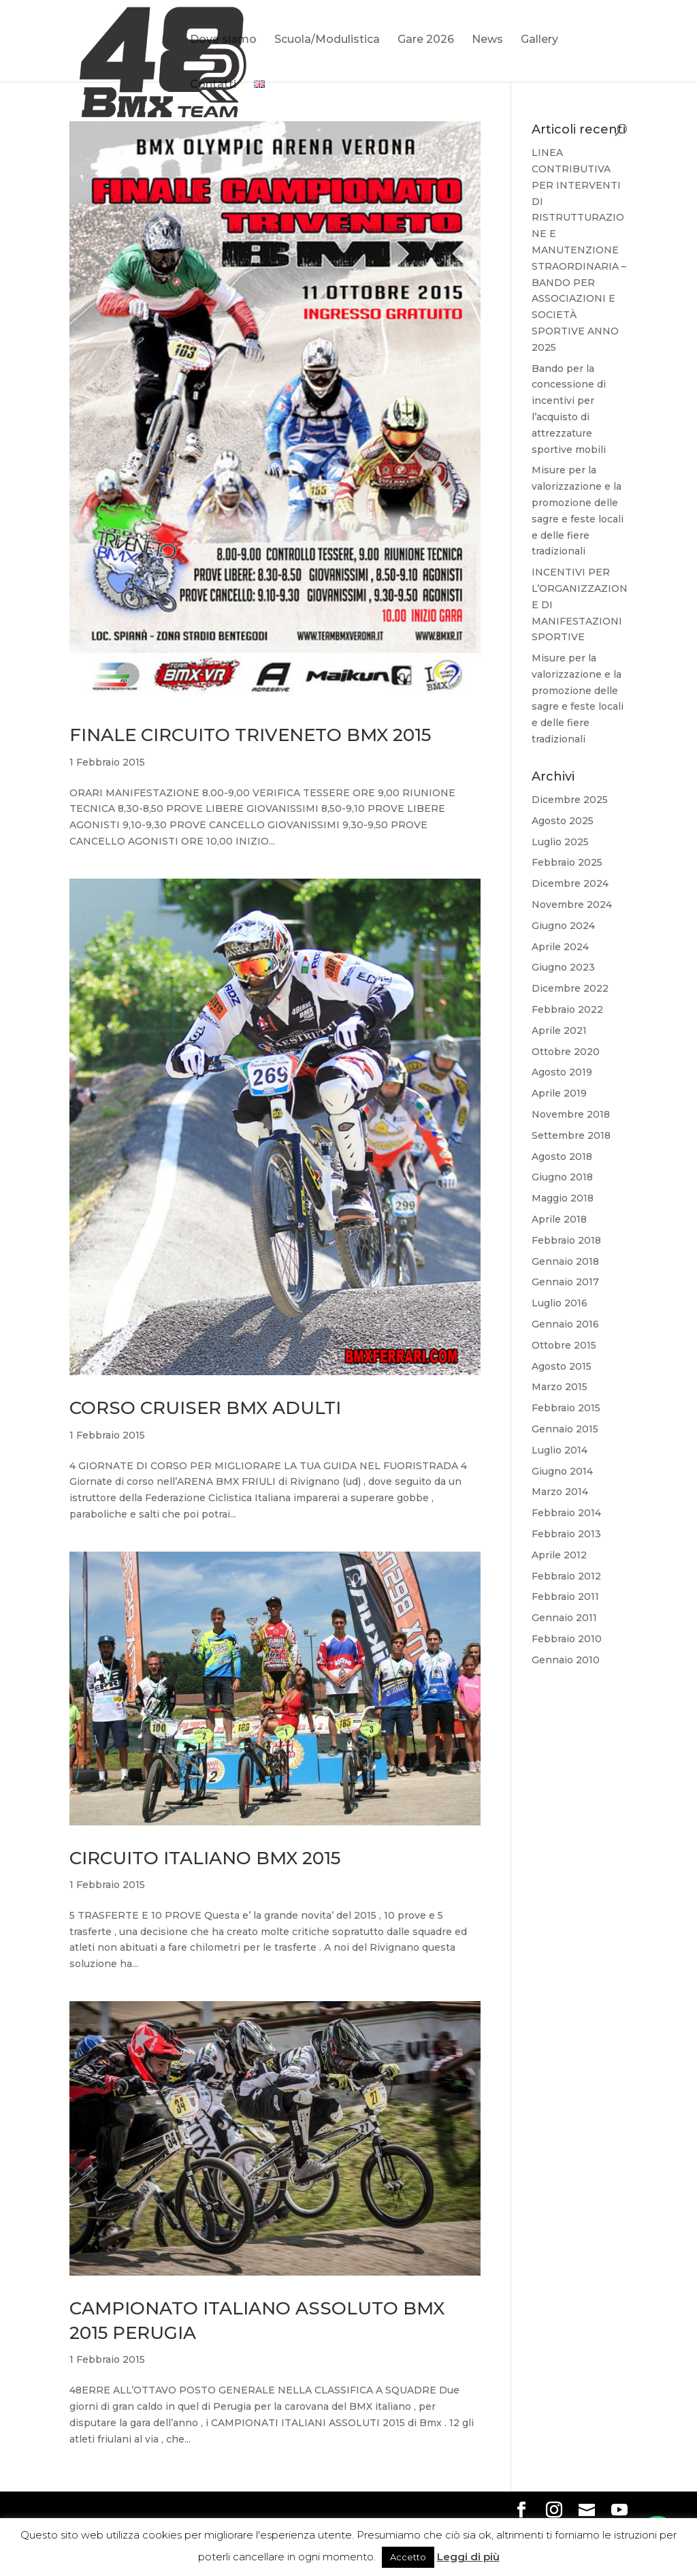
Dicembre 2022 (570, 988)
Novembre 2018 (571, 1114)
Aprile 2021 (559, 1030)
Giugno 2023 (563, 967)
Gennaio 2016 (565, 1324)
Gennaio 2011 (564, 1618)
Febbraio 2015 (566, 1408)
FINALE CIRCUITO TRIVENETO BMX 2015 (250, 735)
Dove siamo (223, 40)
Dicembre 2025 (570, 800)
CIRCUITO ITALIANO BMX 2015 (204, 1858)
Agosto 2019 (562, 1072)
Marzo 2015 (559, 1387)
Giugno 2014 (562, 1471)
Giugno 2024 (563, 926)
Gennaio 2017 (565, 1282)
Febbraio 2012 (566, 1576)
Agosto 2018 (562, 1156)
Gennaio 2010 (566, 1660)
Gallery (539, 40)
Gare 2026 (426, 40)
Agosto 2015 (561, 1366)
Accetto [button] (408, 2556)
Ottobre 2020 (566, 1052)
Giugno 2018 (562, 1177)
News (487, 40)
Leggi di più (468, 2556)
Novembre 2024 (572, 904)
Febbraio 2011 (565, 1596)
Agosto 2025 (563, 821)
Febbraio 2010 (567, 1639)
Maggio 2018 (563, 1198)
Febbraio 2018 (566, 1240)
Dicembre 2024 (570, 883)
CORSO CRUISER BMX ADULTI (205, 1408)
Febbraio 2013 (566, 1534)
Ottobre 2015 (564, 1345)
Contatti (213, 85)
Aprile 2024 (560, 947)
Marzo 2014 (560, 1492)
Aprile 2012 (559, 1555)
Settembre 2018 (571, 1135)
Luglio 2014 (559, 1450)
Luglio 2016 (559, 1303)
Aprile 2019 (559, 1093)
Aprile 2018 (559, 1219)
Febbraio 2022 (567, 1009)
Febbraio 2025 (567, 862)
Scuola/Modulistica (327, 40)
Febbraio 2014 (566, 1513)
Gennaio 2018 (565, 1261)
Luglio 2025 (560, 842)
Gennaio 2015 (565, 1429)
